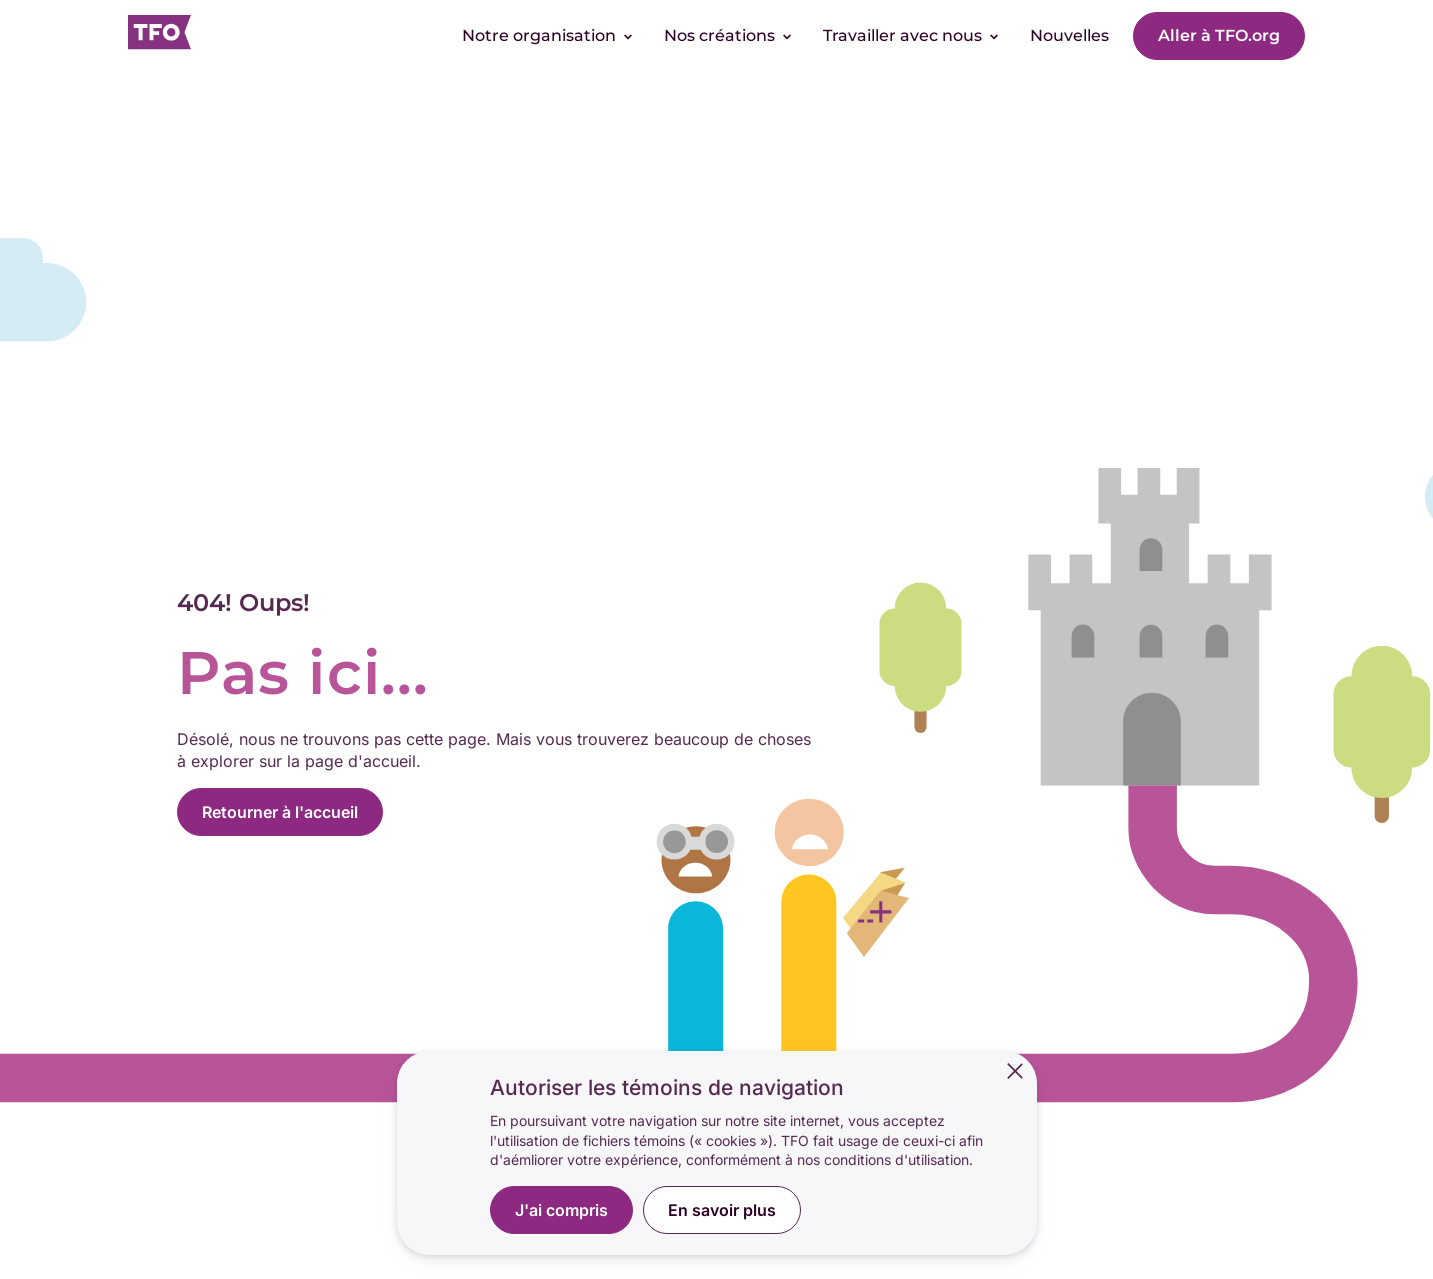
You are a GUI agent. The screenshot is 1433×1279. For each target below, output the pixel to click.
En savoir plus (722, 1210)
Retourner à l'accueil (280, 812)
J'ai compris (561, 1210)
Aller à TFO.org (1219, 35)
